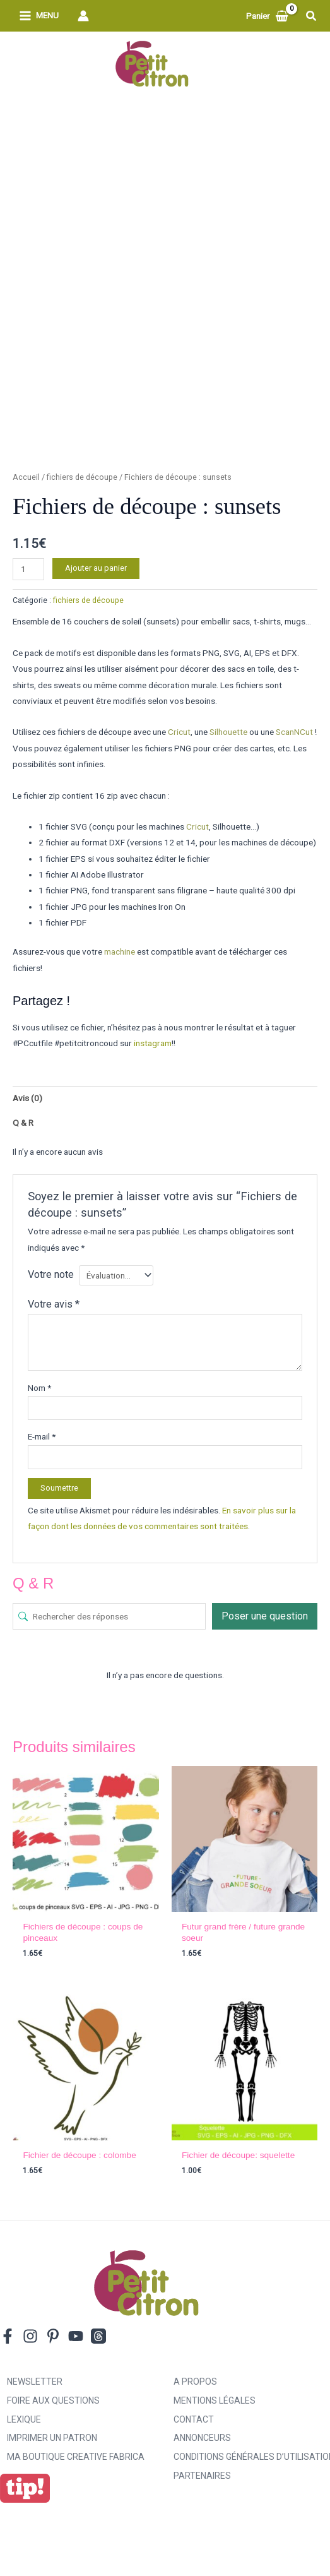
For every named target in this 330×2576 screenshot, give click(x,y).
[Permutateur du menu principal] (39, 16)
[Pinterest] (53, 2336)
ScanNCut (294, 732)
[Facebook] (7, 2336)
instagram (153, 1043)
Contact (194, 2419)
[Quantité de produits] (28, 569)
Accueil (26, 477)
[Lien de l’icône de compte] (83, 15)
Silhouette (228, 732)
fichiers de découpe (82, 477)
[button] (311, 16)
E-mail (42, 1436)
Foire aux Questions (53, 2400)
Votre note (51, 1274)
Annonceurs (202, 2438)
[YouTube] (75, 2336)
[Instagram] (30, 2336)
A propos (195, 2381)
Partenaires (202, 2476)
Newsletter (34, 2381)
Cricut (179, 732)
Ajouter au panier (96, 568)
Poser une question (264, 1616)
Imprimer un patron (52, 2438)
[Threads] (98, 2336)
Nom (39, 1388)
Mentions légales (215, 2400)
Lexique (24, 2419)
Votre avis (54, 1304)
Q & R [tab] (23, 1123)
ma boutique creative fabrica (75, 2457)
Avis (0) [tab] (27, 1098)
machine (119, 951)
